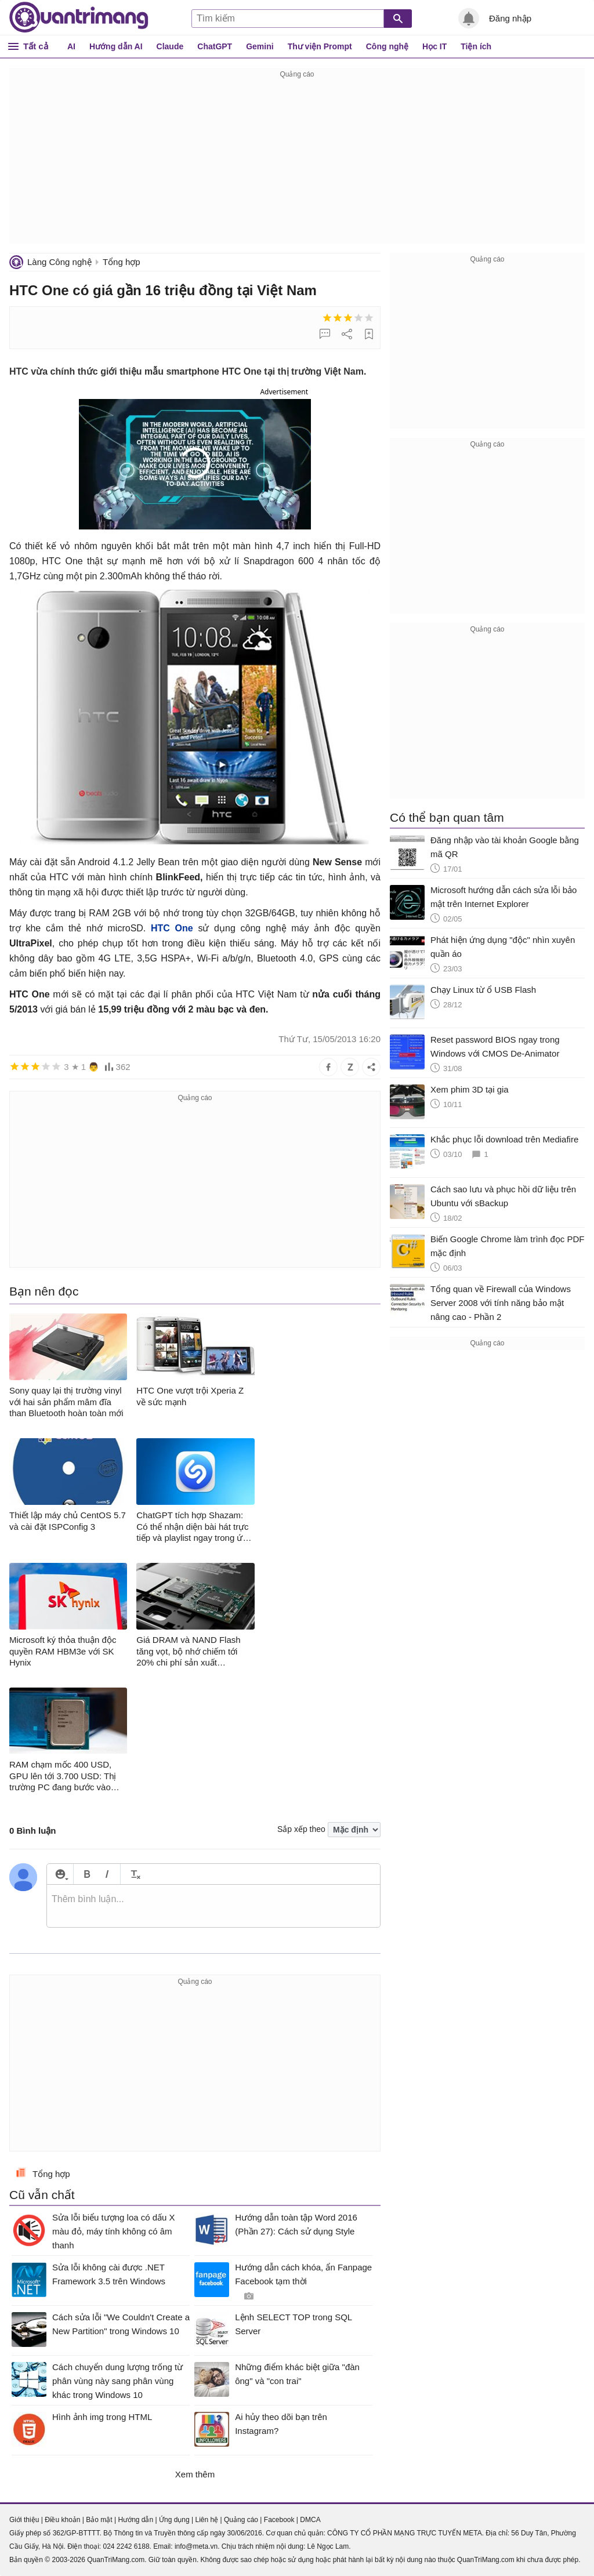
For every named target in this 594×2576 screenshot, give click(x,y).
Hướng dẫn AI (116, 46)
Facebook (279, 2520)
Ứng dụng (174, 2520)
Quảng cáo (241, 2520)
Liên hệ (206, 2520)
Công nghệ (387, 46)
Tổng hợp (121, 262)
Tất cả (35, 46)
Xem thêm (195, 2474)
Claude (170, 46)
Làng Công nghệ (59, 262)
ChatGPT (214, 46)
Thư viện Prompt (320, 46)
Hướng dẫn (135, 2520)
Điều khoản (62, 2520)
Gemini (259, 46)
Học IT (434, 46)
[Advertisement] (297, 162)
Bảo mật (99, 2520)
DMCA (310, 2520)
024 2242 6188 (126, 2546)
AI (71, 46)
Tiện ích (476, 46)
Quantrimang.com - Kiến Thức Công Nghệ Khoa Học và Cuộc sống (78, 17)
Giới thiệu (24, 2520)
